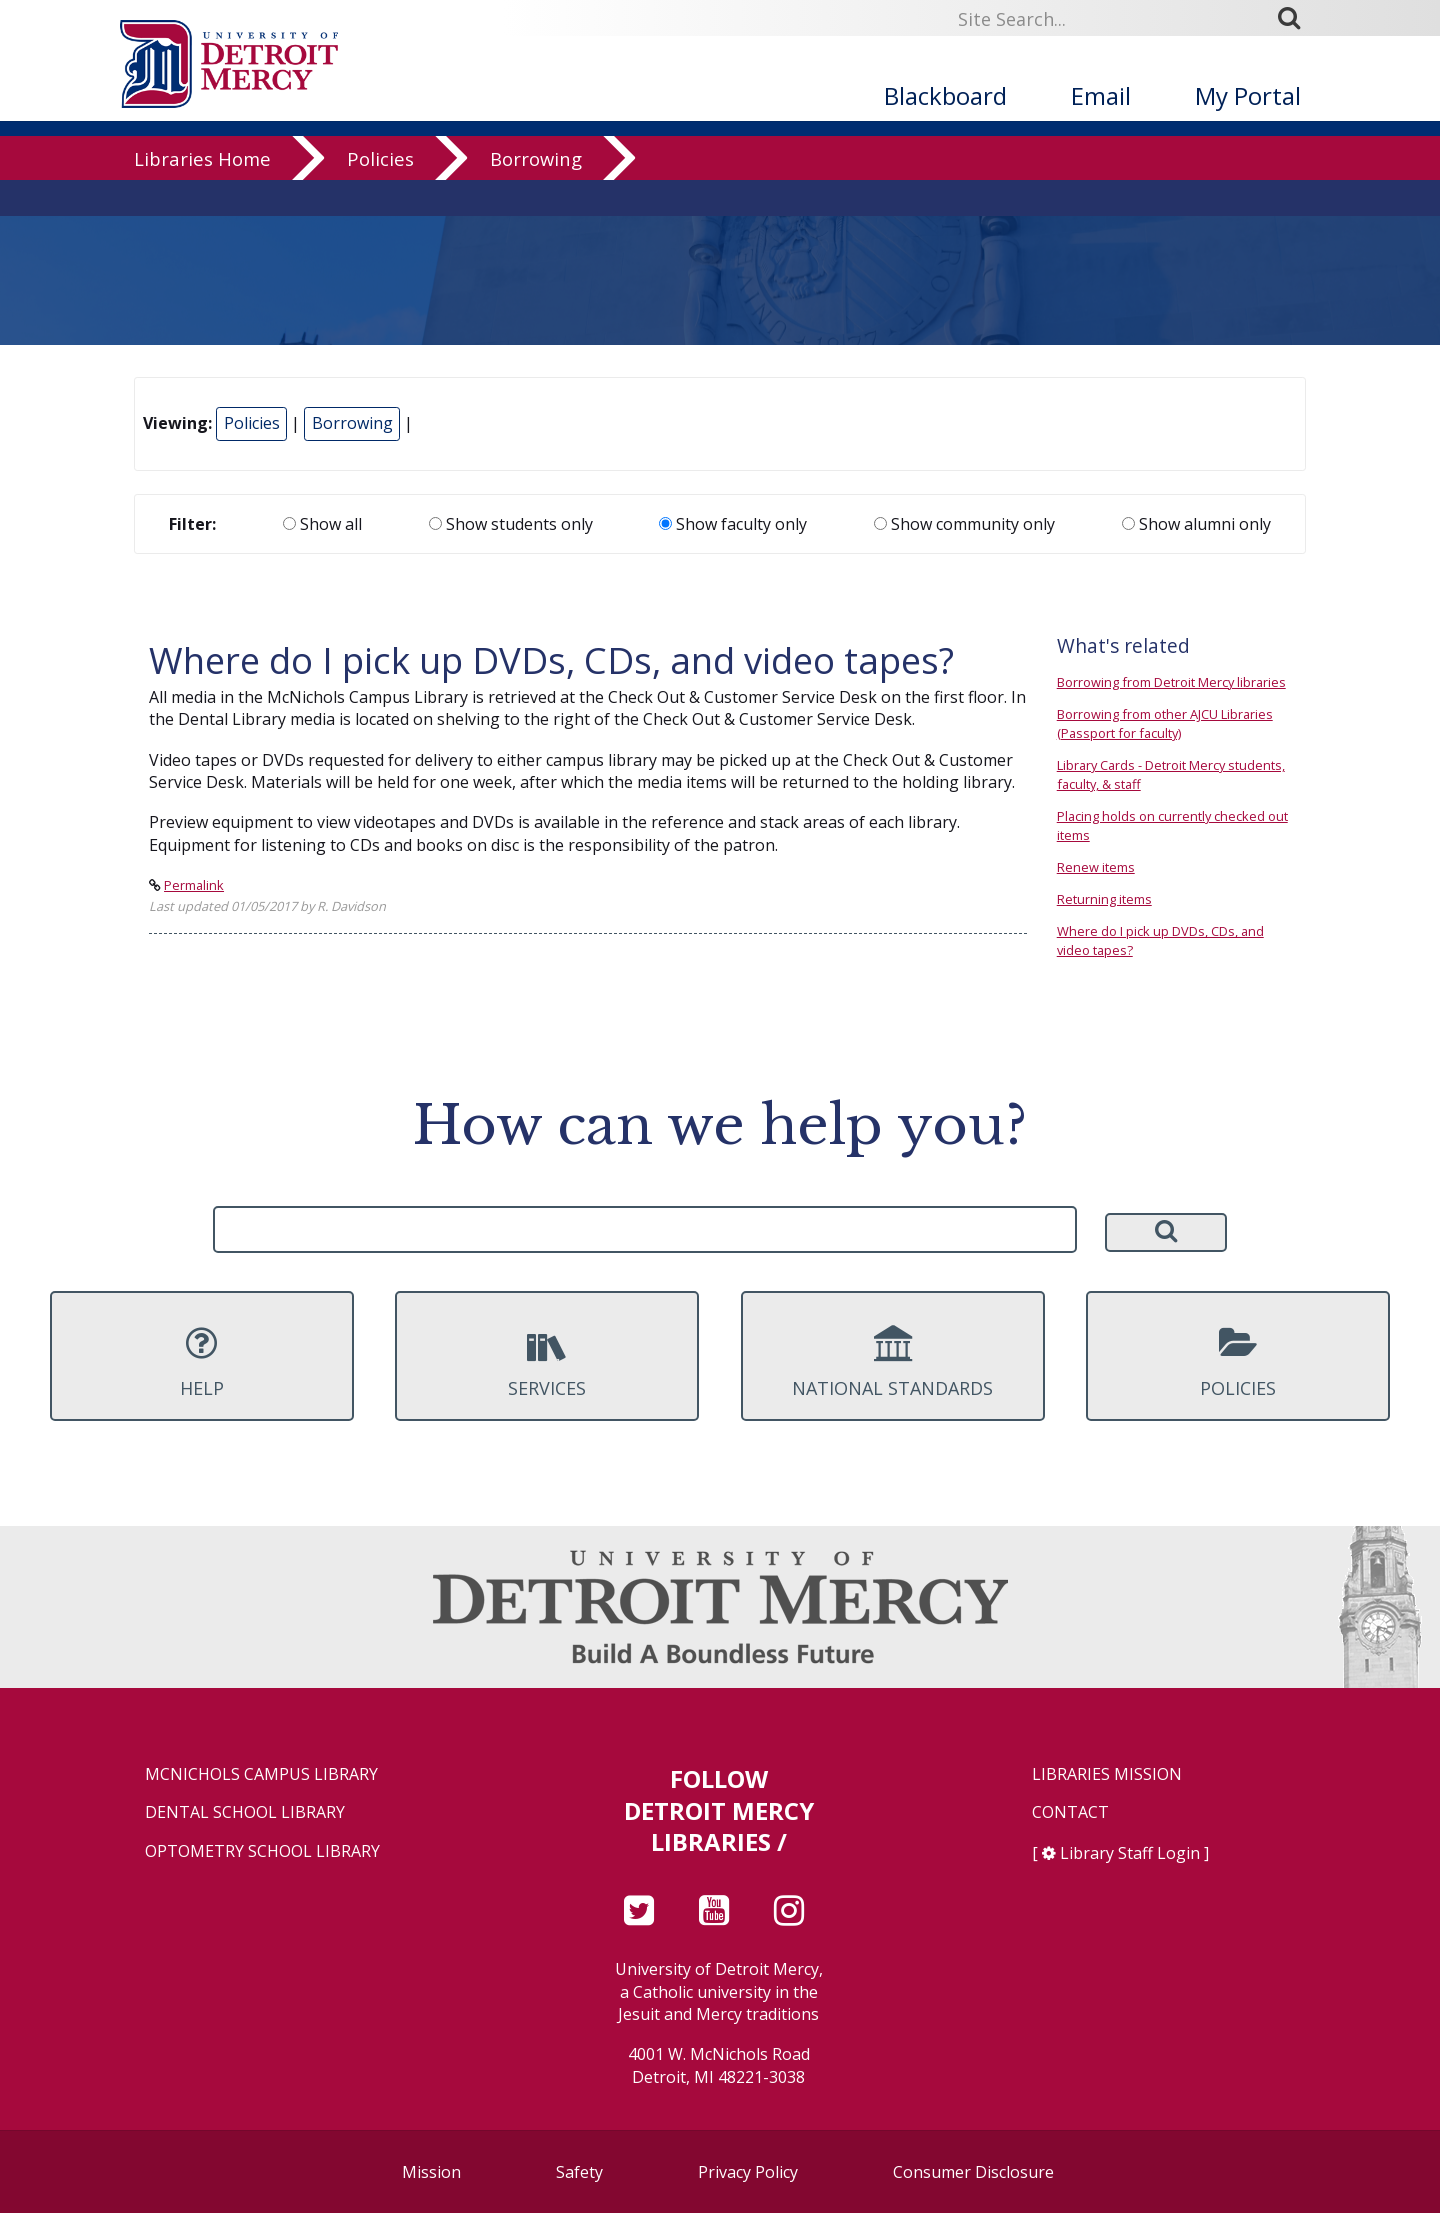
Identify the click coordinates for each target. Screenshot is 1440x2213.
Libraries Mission (1107, 1774)
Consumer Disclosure (973, 2172)
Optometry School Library (262, 1851)
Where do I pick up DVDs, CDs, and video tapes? (1160, 940)
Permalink (194, 885)
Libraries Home (202, 194)
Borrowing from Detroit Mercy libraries (1171, 682)
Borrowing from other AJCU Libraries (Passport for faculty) (1165, 723)
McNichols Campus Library (261, 1774)
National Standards (893, 1362)
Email (1101, 95)
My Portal (1248, 95)
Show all (322, 524)
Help (202, 1362)
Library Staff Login (1130, 1853)
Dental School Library (245, 1812)
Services (547, 1362)
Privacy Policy (748, 2172)
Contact (1070, 1812)
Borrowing (536, 194)
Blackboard (945, 95)
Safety (579, 2172)
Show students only (511, 524)
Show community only (964, 524)
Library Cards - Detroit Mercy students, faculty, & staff (1171, 774)
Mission (431, 2172)
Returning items (1104, 899)
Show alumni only (1196, 524)
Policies (380, 194)
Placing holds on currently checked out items (1172, 825)
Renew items (1096, 867)
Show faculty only (733, 524)
